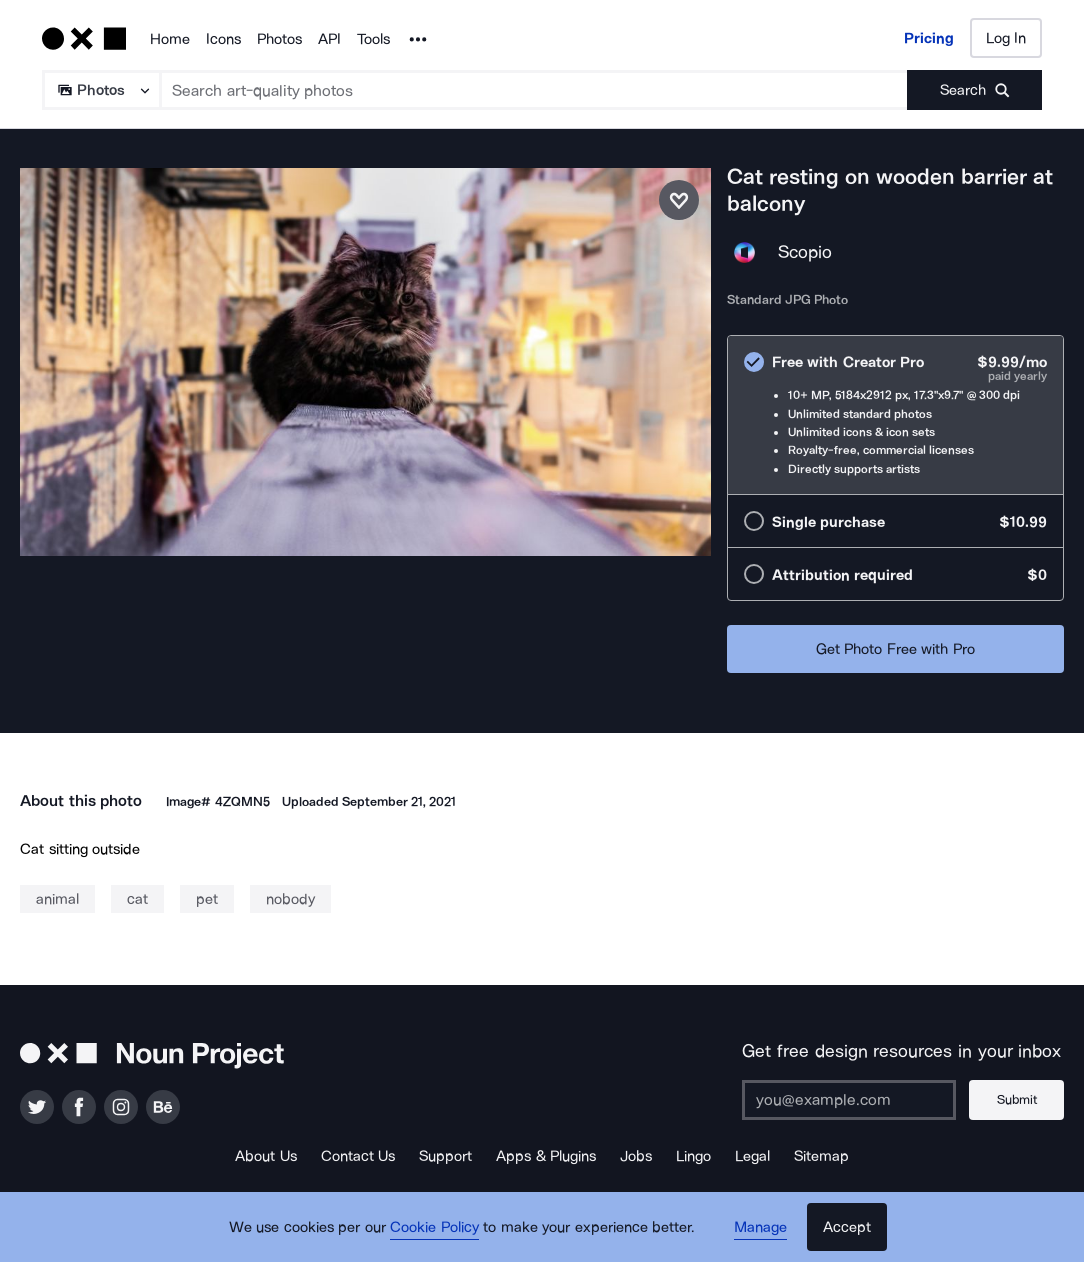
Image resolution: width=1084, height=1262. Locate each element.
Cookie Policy (434, 1227)
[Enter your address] (849, 1100)
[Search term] (534, 90)
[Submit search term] (974, 90)
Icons (223, 39)
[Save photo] (679, 200)
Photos (279, 39)
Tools (373, 39)
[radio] (895, 415)
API (329, 39)
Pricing (929, 38)
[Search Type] (100, 90)
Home (170, 39)
